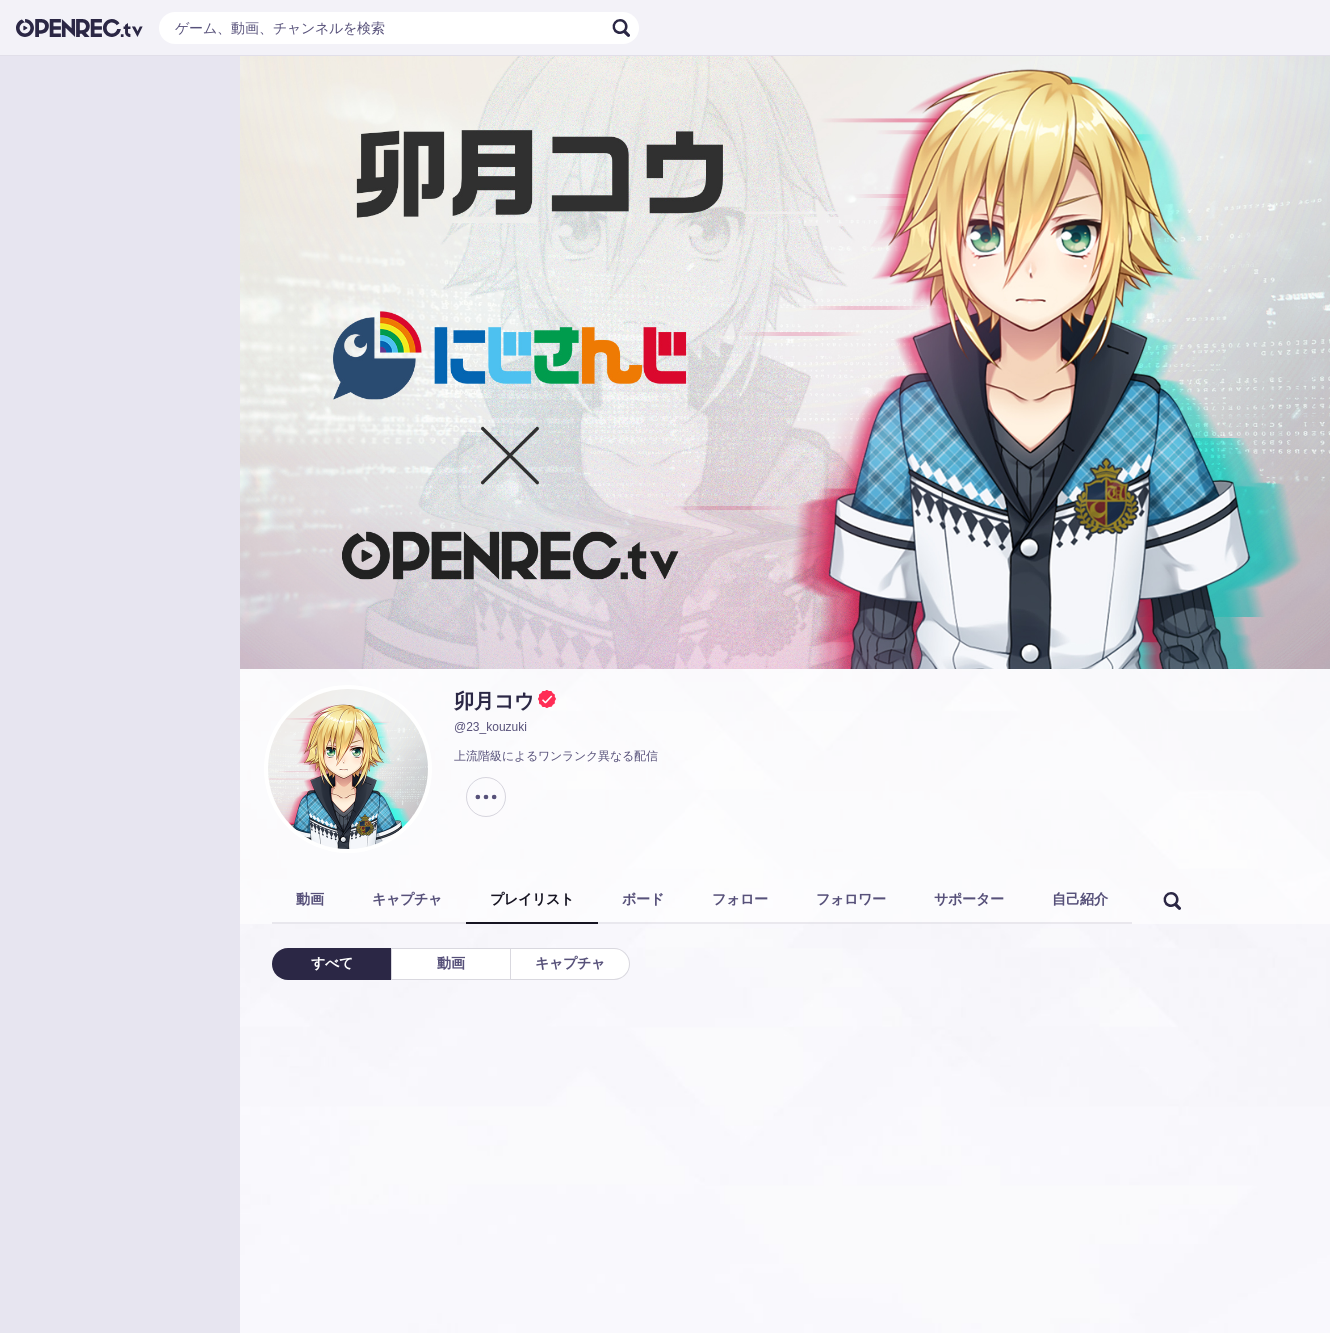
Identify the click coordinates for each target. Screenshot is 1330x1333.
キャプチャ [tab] (407, 899)
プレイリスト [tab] (532, 899)
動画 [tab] (310, 899)
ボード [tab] (643, 899)
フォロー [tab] (740, 899)
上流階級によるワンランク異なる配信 (556, 756)
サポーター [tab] (969, 899)
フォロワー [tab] (851, 899)
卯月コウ (494, 701)
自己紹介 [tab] (1080, 899)
